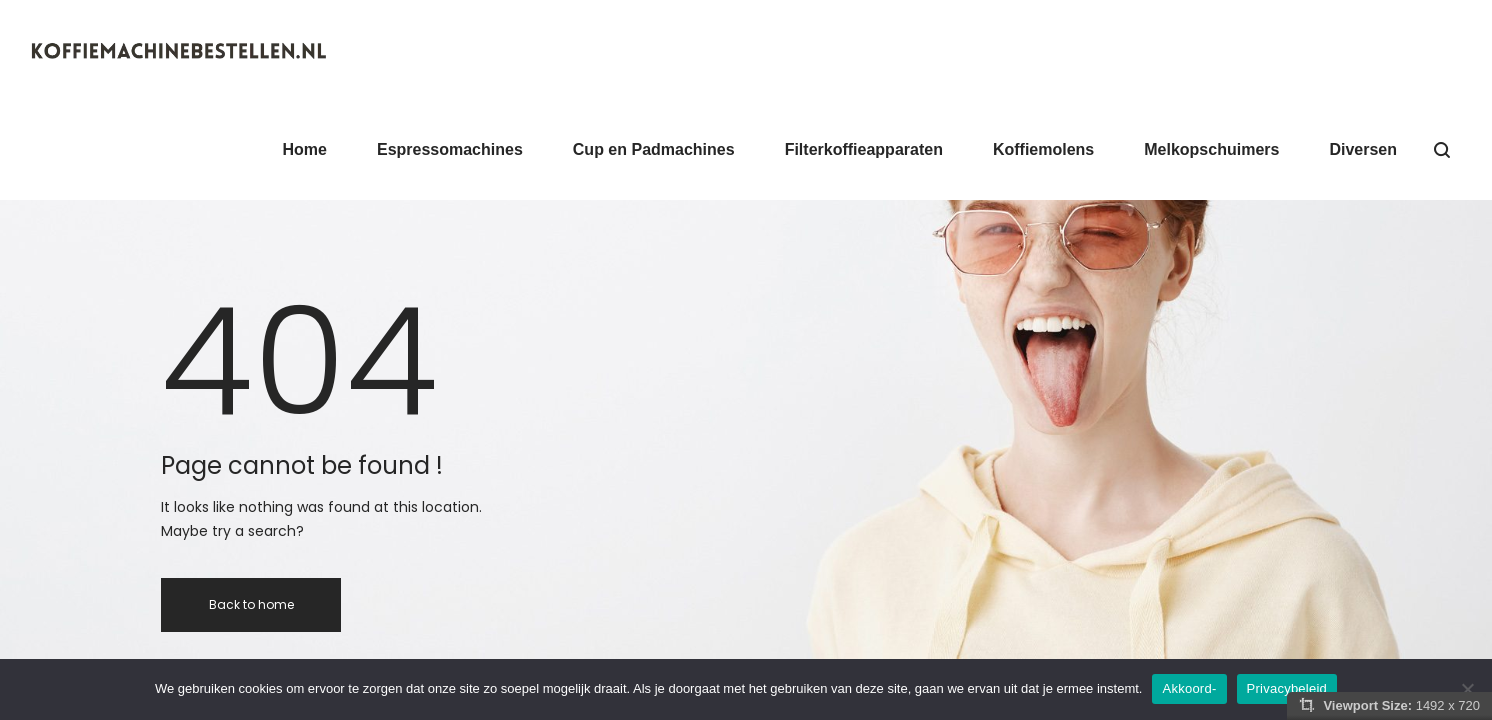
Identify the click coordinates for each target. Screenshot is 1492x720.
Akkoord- (1189, 688)
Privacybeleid (1287, 688)
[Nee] (1467, 689)
